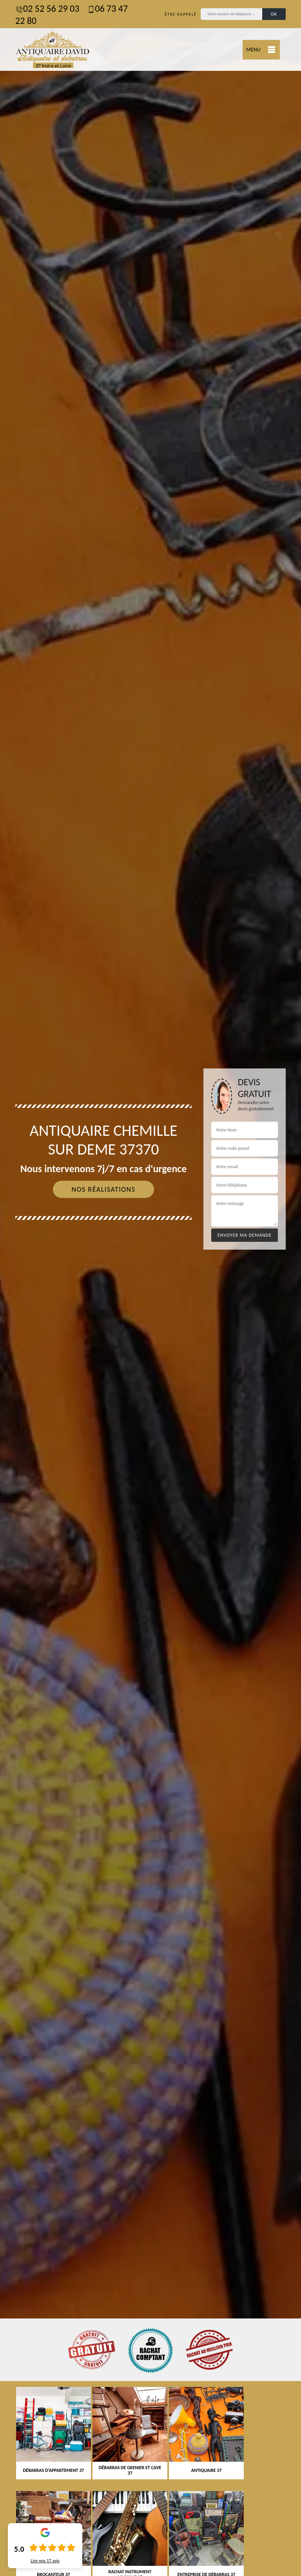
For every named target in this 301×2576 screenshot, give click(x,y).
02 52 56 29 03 (47, 8)
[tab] (150, 1288)
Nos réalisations (103, 1189)
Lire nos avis (45, 2560)
